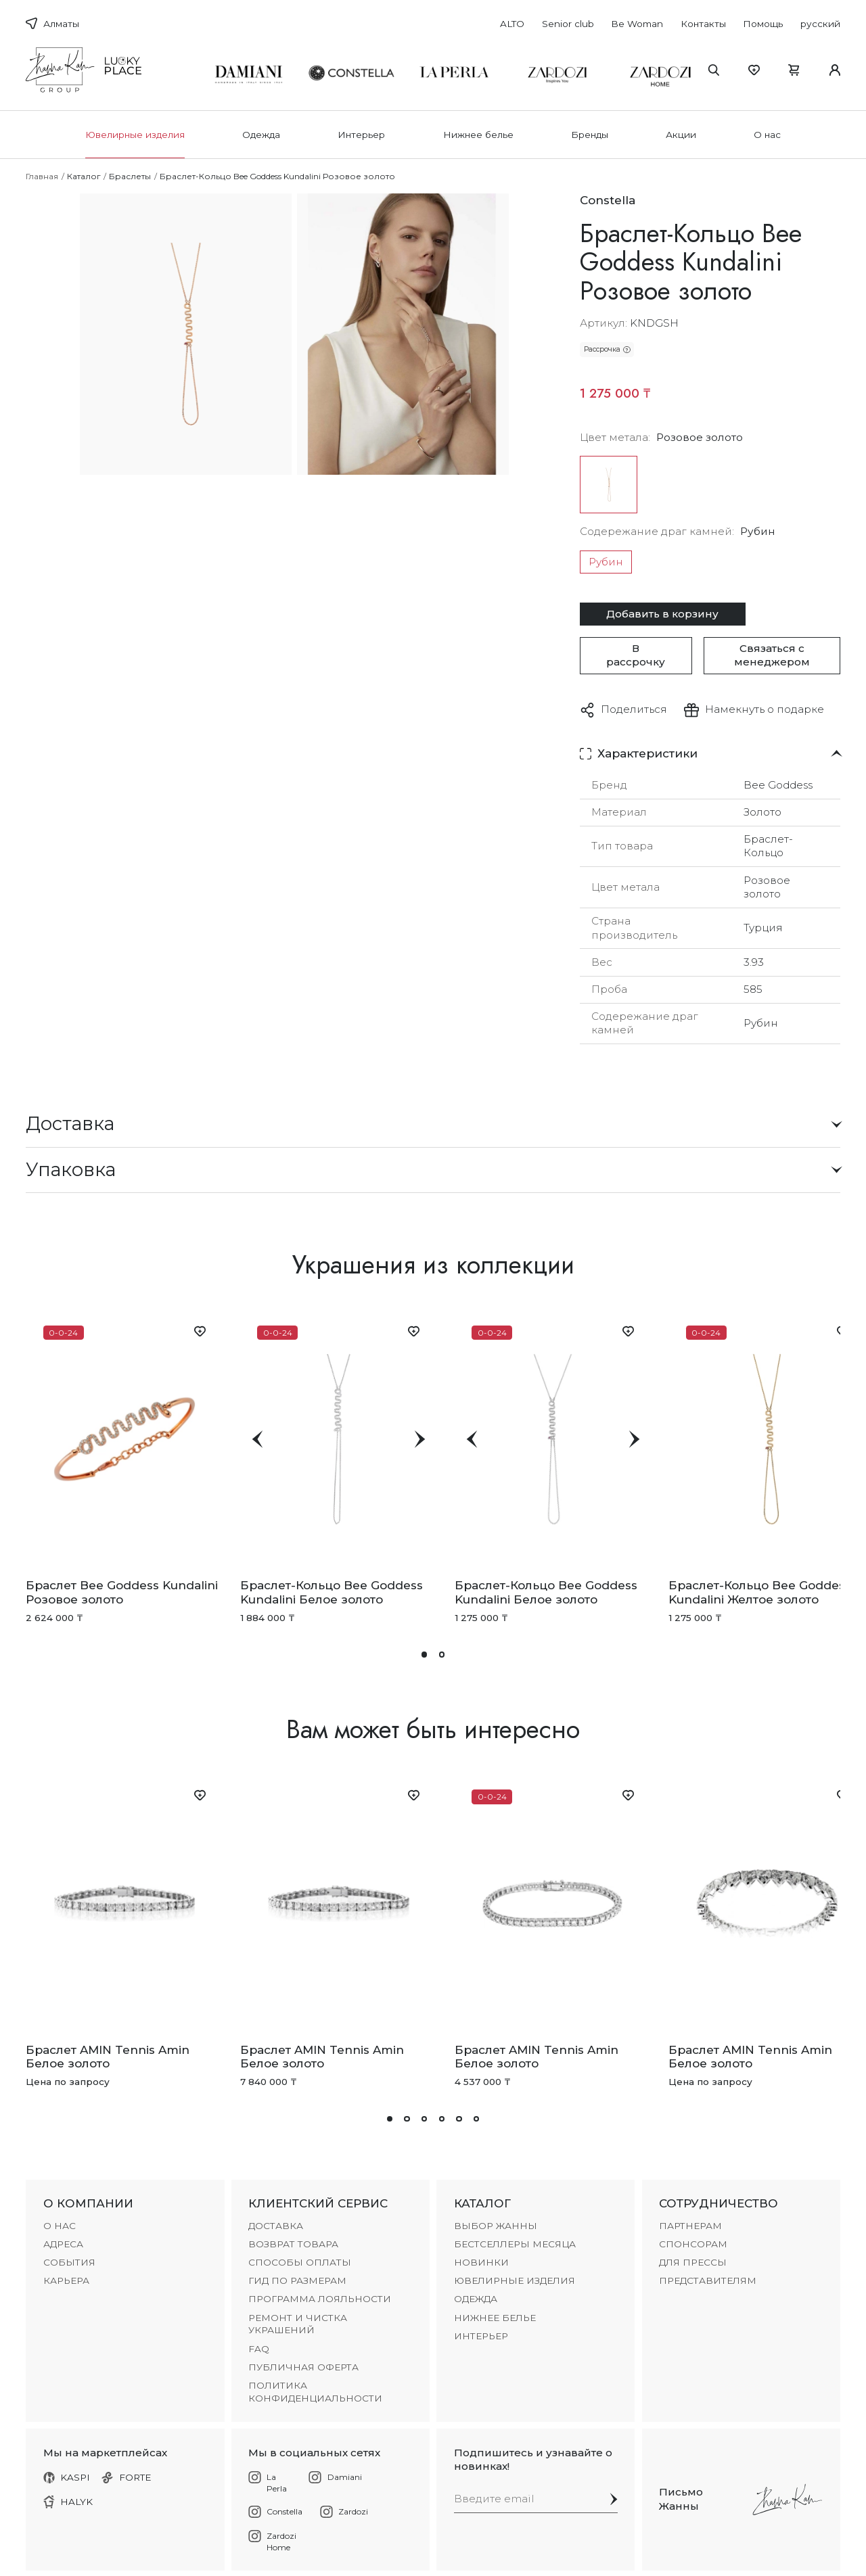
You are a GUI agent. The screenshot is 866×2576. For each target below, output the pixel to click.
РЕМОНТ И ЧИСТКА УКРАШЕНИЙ (297, 2324)
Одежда (261, 134)
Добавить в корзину (662, 613)
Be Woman (637, 23)
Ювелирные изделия (135, 134)
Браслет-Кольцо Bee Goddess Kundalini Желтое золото (759, 1592)
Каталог (84, 176)
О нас (767, 134)
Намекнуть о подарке (764, 709)
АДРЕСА (63, 2244)
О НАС (59, 2225)
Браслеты (130, 176)
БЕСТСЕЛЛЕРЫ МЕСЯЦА (515, 2244)
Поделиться (634, 709)
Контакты (703, 23)
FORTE (126, 2477)
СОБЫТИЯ (69, 2262)
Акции (681, 134)
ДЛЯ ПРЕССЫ (693, 2262)
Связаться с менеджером (772, 655)
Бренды (589, 134)
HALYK (68, 2502)
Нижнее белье (478, 134)
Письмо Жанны (681, 2498)
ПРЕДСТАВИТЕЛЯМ (707, 2280)
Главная (42, 176)
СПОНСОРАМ (693, 2244)
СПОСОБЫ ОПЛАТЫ (299, 2262)
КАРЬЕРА (66, 2280)
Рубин (606, 561)
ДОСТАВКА (275, 2225)
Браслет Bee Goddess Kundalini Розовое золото (122, 1592)
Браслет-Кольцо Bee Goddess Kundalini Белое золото (331, 1592)
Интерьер (361, 134)
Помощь (763, 23)
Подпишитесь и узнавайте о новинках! (533, 2459)
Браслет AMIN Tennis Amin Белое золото (107, 2056)
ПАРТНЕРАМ (690, 2225)
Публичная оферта (303, 2367)
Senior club (568, 23)
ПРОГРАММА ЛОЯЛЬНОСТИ (319, 2298)
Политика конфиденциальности (315, 2392)
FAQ (258, 2348)
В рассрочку (635, 655)
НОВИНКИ (481, 2262)
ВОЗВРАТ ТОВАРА (293, 2244)
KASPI (67, 2477)
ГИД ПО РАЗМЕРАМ (297, 2280)
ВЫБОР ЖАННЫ (495, 2225)
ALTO (512, 23)
